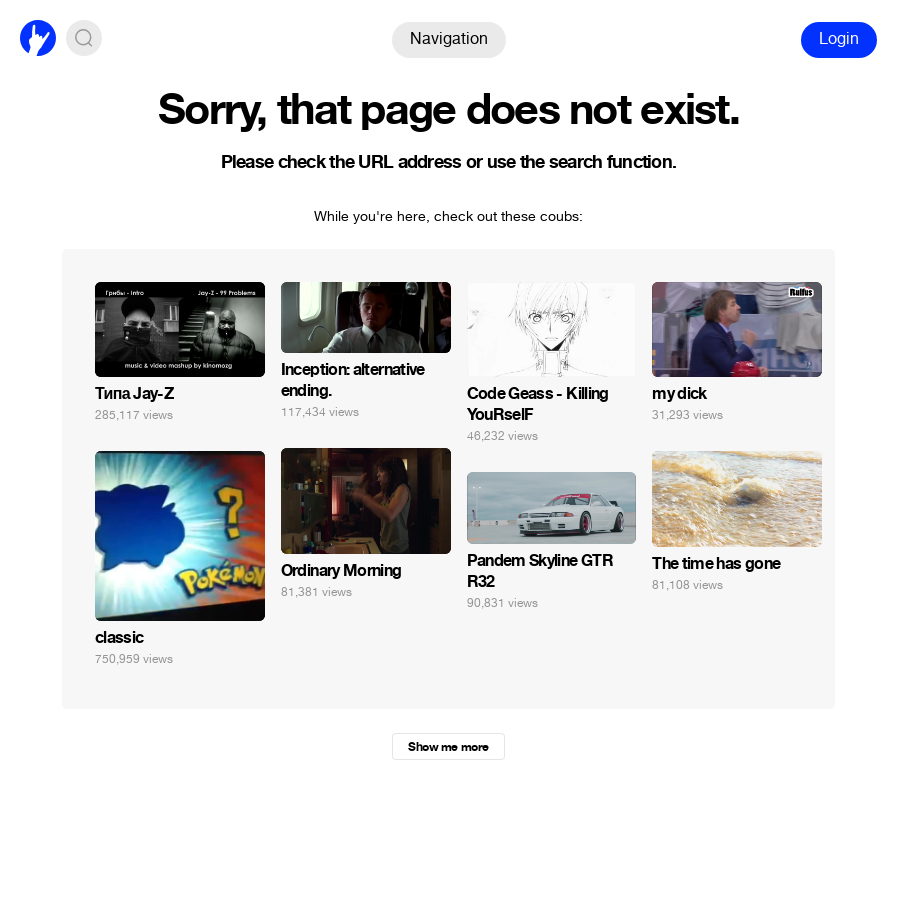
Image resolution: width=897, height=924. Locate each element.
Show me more (448, 747)
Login (839, 38)
